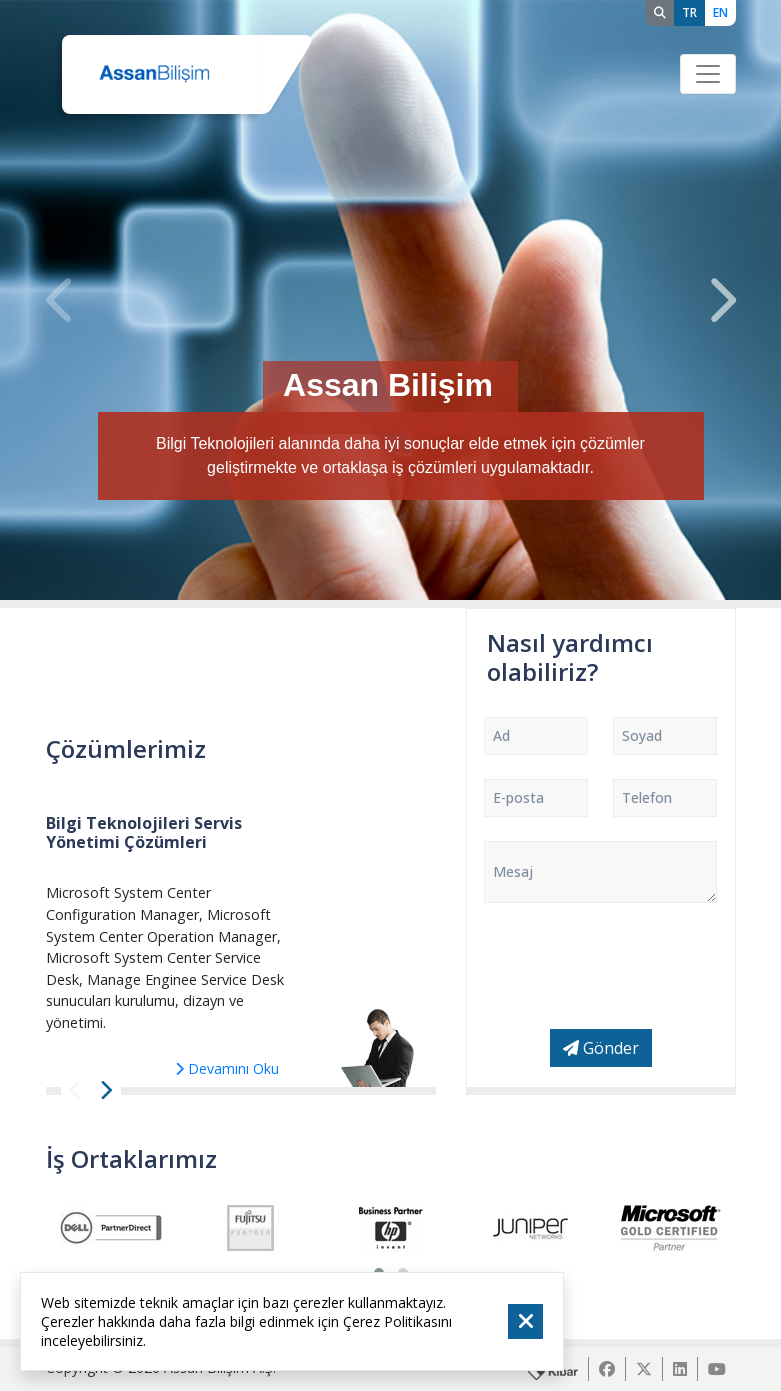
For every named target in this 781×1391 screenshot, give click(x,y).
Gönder (601, 1048)
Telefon (647, 797)
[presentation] (61, 300)
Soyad (642, 735)
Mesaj (513, 871)
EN (720, 12)
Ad (501, 735)
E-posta (518, 797)
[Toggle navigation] (708, 74)
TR (689, 12)
